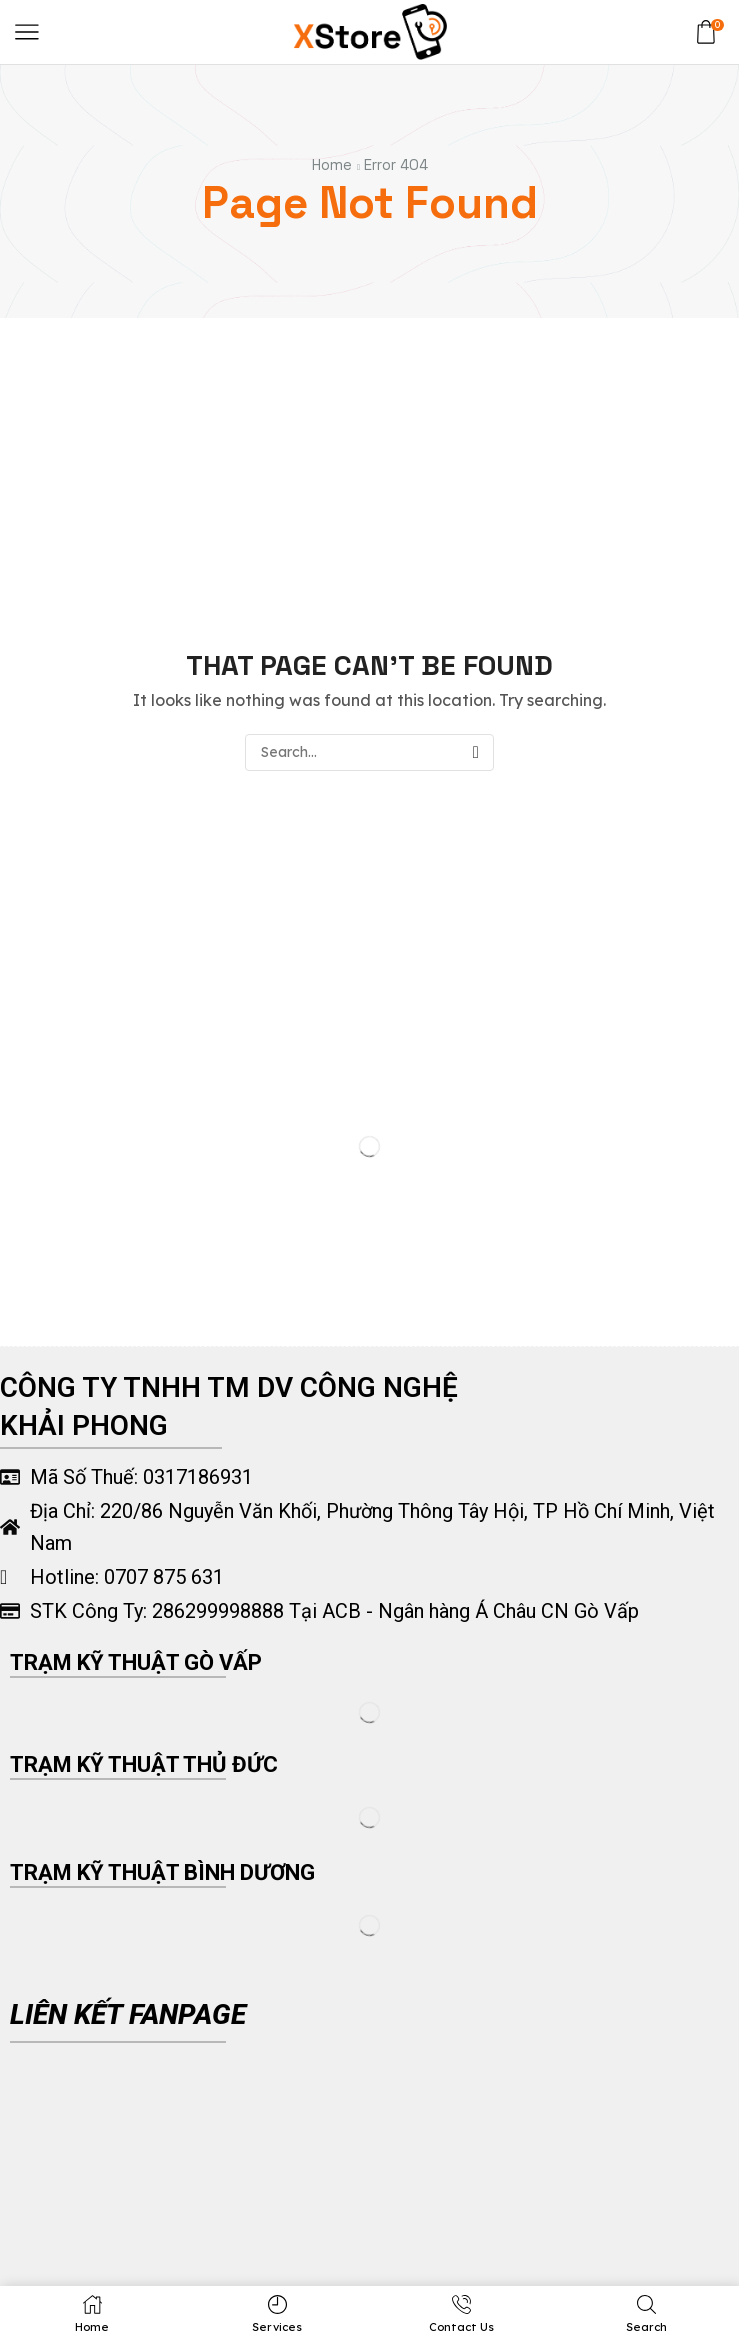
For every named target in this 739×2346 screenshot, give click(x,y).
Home (332, 164)
